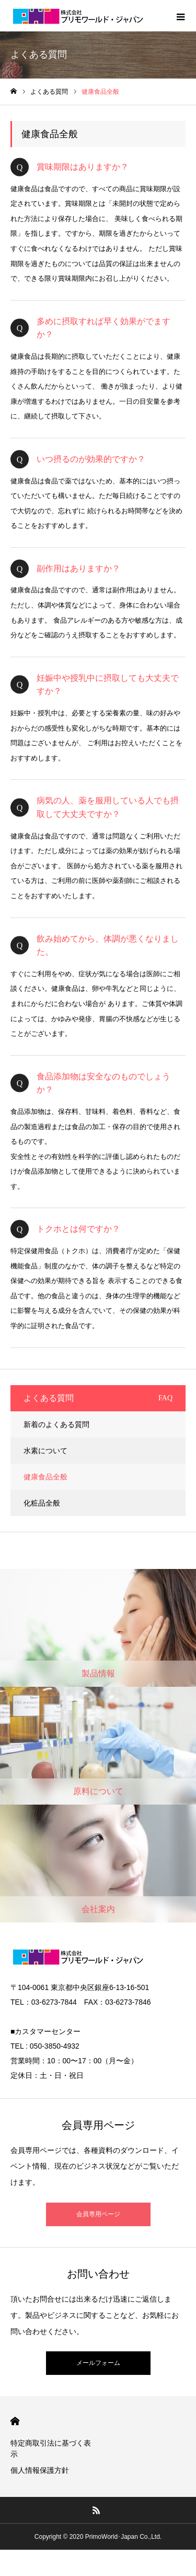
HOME (14, 2421)
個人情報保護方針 (39, 2470)
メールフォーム (98, 2363)
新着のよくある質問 (56, 1424)
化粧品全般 (42, 1503)
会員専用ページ (98, 2214)
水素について (45, 1450)
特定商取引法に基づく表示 (50, 2448)
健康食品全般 (45, 1477)
